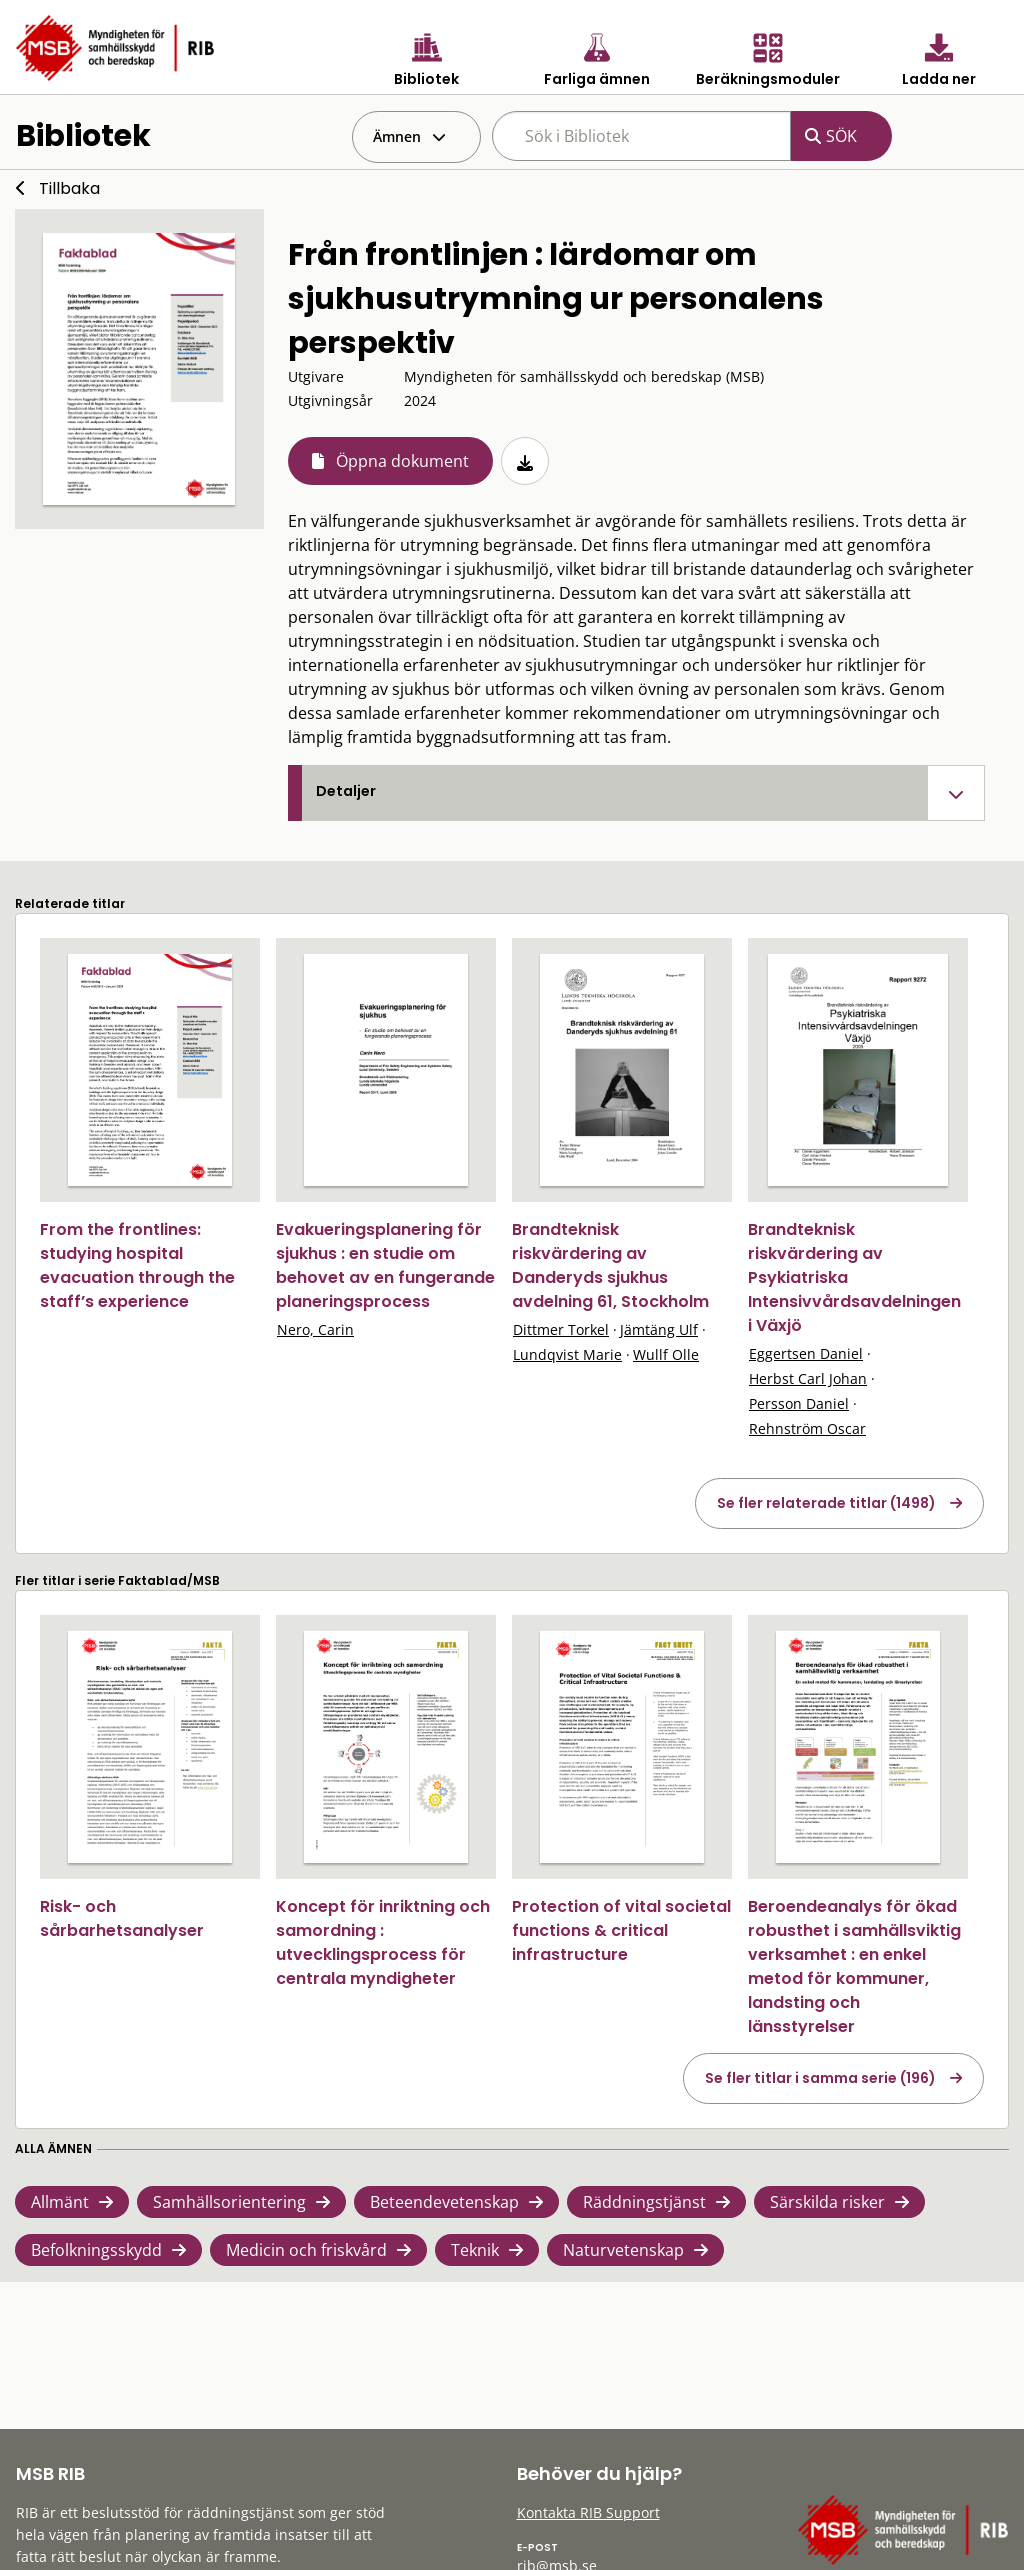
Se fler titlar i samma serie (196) (820, 2078)
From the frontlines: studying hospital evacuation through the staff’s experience (137, 1265)
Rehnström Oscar (807, 1428)
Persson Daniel (799, 1403)
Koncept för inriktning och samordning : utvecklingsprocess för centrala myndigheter (383, 1942)
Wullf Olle (666, 1354)
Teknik (475, 2250)
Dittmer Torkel (561, 1329)
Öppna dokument (402, 461)
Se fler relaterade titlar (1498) (826, 1503)
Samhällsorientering (229, 2202)
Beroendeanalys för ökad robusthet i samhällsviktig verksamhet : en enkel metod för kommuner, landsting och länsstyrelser (854, 1966)
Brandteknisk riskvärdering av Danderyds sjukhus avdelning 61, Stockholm (610, 1265)
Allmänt (60, 2202)
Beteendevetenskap (444, 2202)
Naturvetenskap (623, 2250)
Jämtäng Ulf (659, 1329)
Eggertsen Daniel (806, 1353)
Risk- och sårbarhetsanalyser (122, 1918)
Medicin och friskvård (306, 2250)
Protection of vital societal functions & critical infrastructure (621, 1930)
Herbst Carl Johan (808, 1378)
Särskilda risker (827, 2202)
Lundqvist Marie (567, 1354)
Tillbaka (69, 188)
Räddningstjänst (644, 2202)
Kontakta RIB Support (588, 2512)
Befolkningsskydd (96, 2250)
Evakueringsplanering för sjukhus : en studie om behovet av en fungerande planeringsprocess (385, 1265)
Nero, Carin (315, 1329)
